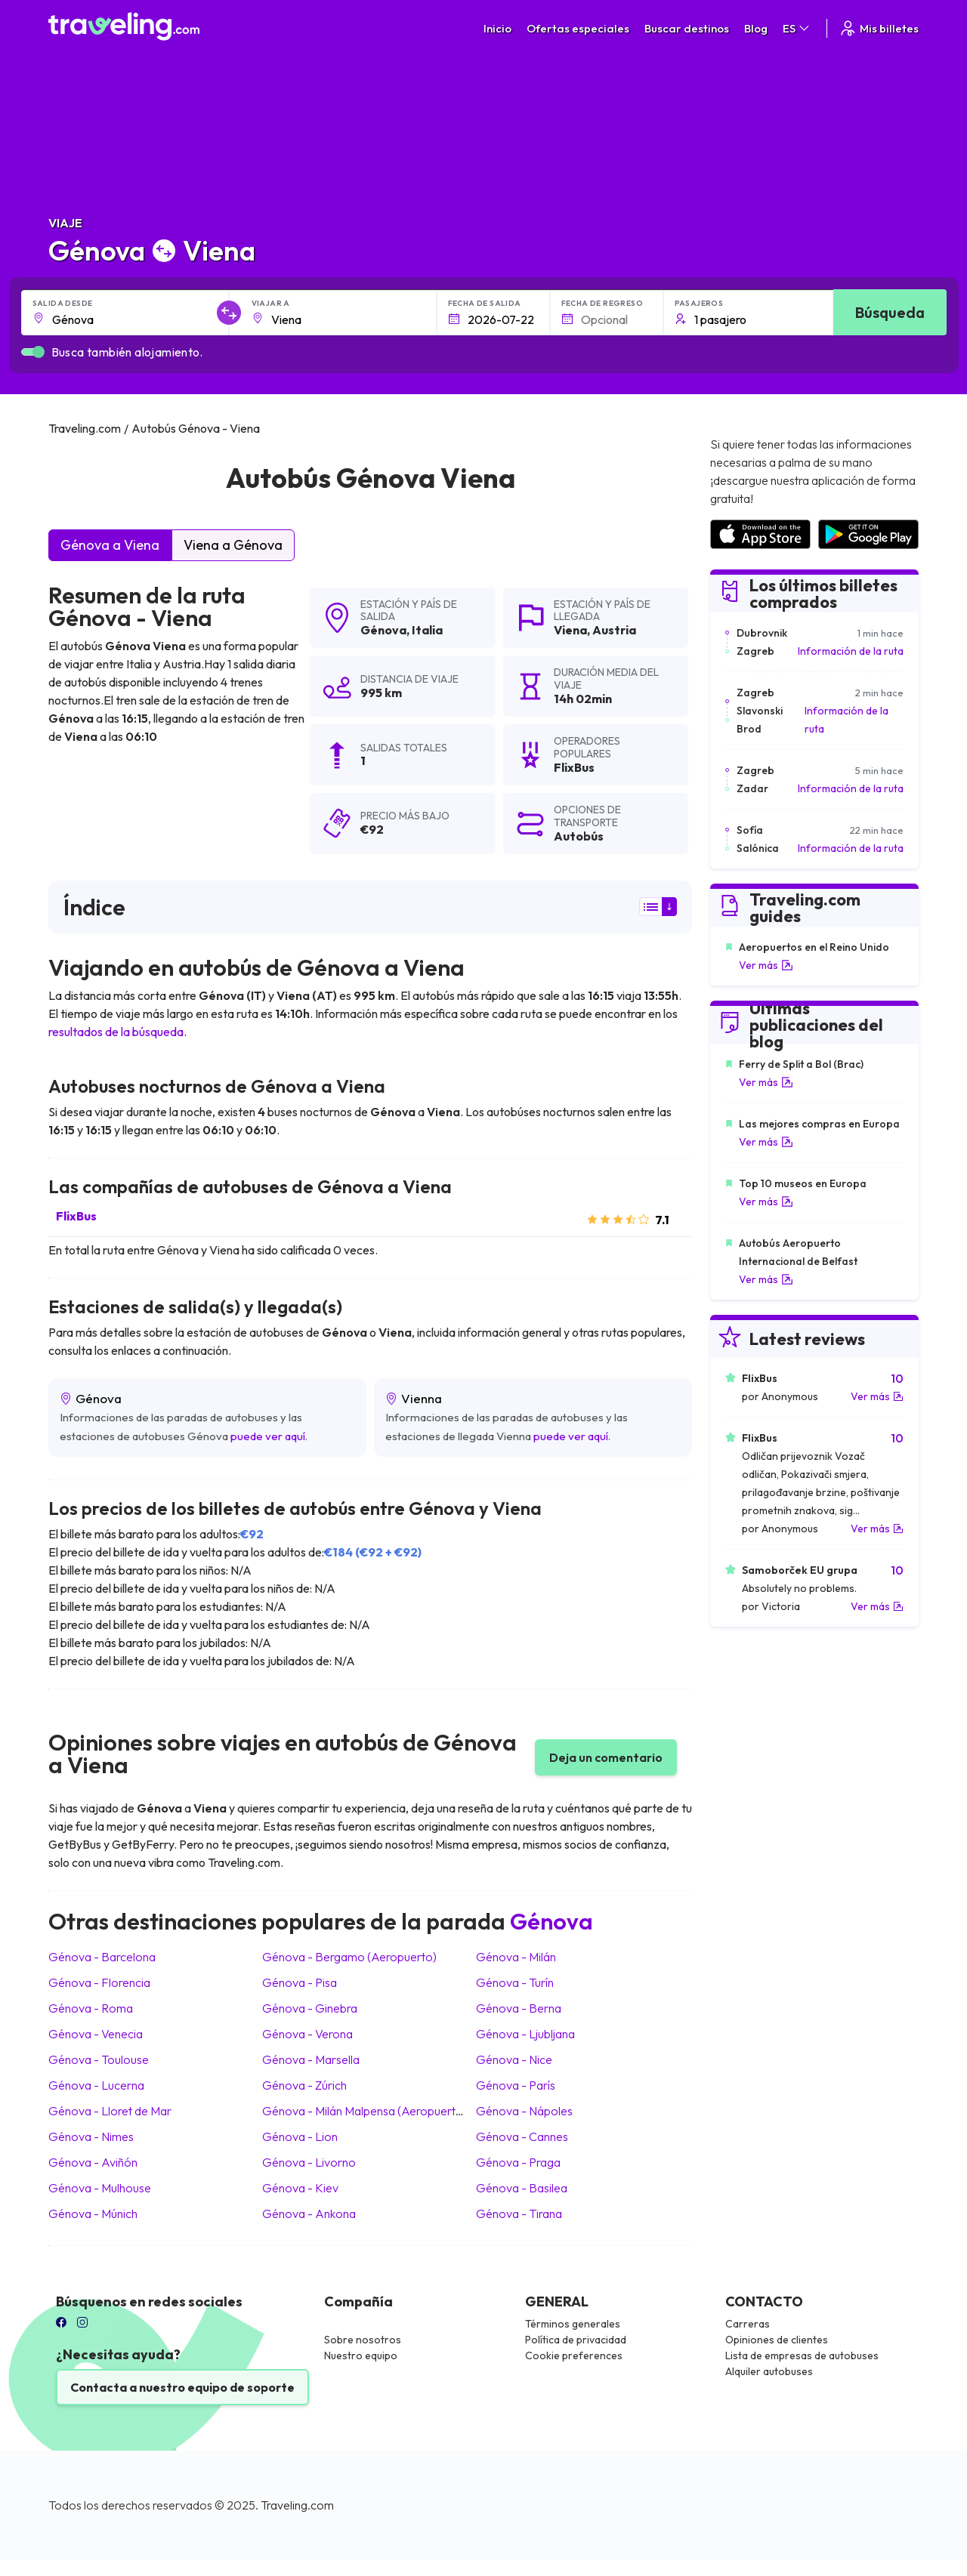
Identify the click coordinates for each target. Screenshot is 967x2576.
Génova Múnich (92, 2213)
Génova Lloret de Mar (109, 2110)
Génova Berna (518, 2008)
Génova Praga (518, 2162)
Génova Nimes (91, 2136)
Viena (570, 629)
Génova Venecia (95, 2033)
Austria (614, 629)
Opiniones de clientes (776, 2339)
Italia (427, 629)
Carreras (747, 2324)
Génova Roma (90, 2008)
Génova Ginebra (309, 2008)
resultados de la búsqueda (116, 1031)
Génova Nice (514, 2059)
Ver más (766, 965)
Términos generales (572, 2324)
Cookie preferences (574, 2355)
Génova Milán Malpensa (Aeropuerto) (364, 2110)
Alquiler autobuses (769, 2371)
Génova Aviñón (92, 2162)
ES (797, 28)
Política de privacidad (575, 2339)
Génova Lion (300, 2136)
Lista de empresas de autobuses (802, 2355)
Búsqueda (890, 312)
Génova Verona (307, 2033)
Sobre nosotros (362, 2339)
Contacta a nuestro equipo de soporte (182, 2387)
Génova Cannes (522, 2136)
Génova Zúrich (304, 2085)
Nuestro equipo (360, 2355)
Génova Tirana (519, 2213)
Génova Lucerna (96, 2085)
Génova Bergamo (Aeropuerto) (349, 1956)
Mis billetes (879, 28)
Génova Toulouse (98, 2059)
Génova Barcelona (102, 1956)
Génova (383, 629)
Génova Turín (515, 1982)
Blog (756, 28)
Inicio (497, 28)
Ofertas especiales (578, 28)
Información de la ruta (851, 651)
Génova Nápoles (524, 2110)
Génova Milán (516, 1956)
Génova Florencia (99, 1982)
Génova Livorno (309, 2162)
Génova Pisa (299, 1982)
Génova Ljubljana (525, 2033)
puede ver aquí (267, 1436)
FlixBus (76, 1215)
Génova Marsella (311, 2059)
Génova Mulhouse (99, 2187)
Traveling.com (297, 2505)
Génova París (515, 2085)
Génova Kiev (300, 2187)
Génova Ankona (309, 2213)
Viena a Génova (233, 545)
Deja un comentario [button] (606, 1757)
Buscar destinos (686, 28)
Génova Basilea (521, 2187)
